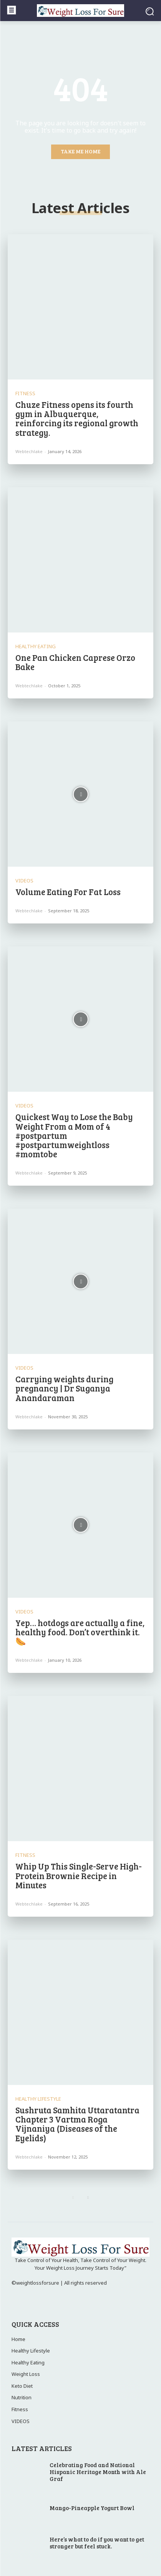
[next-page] (88, 2198)
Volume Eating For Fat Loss (68, 891)
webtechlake (29, 451)
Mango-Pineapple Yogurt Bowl (92, 2508)
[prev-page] (73, 2198)
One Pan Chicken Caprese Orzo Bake (75, 662)
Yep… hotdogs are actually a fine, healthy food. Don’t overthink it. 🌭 (79, 1632)
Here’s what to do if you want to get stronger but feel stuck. (97, 2542)
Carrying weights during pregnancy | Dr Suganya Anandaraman (64, 1388)
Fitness (25, 393)
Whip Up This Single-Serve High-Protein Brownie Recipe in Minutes (78, 1875)
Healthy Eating (35, 646)
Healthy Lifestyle (38, 2098)
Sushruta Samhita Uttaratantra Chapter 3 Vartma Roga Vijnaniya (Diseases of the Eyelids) (77, 2124)
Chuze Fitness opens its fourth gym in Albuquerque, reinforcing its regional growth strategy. (76, 418)
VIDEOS (24, 880)
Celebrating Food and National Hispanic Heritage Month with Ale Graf (98, 2471)
